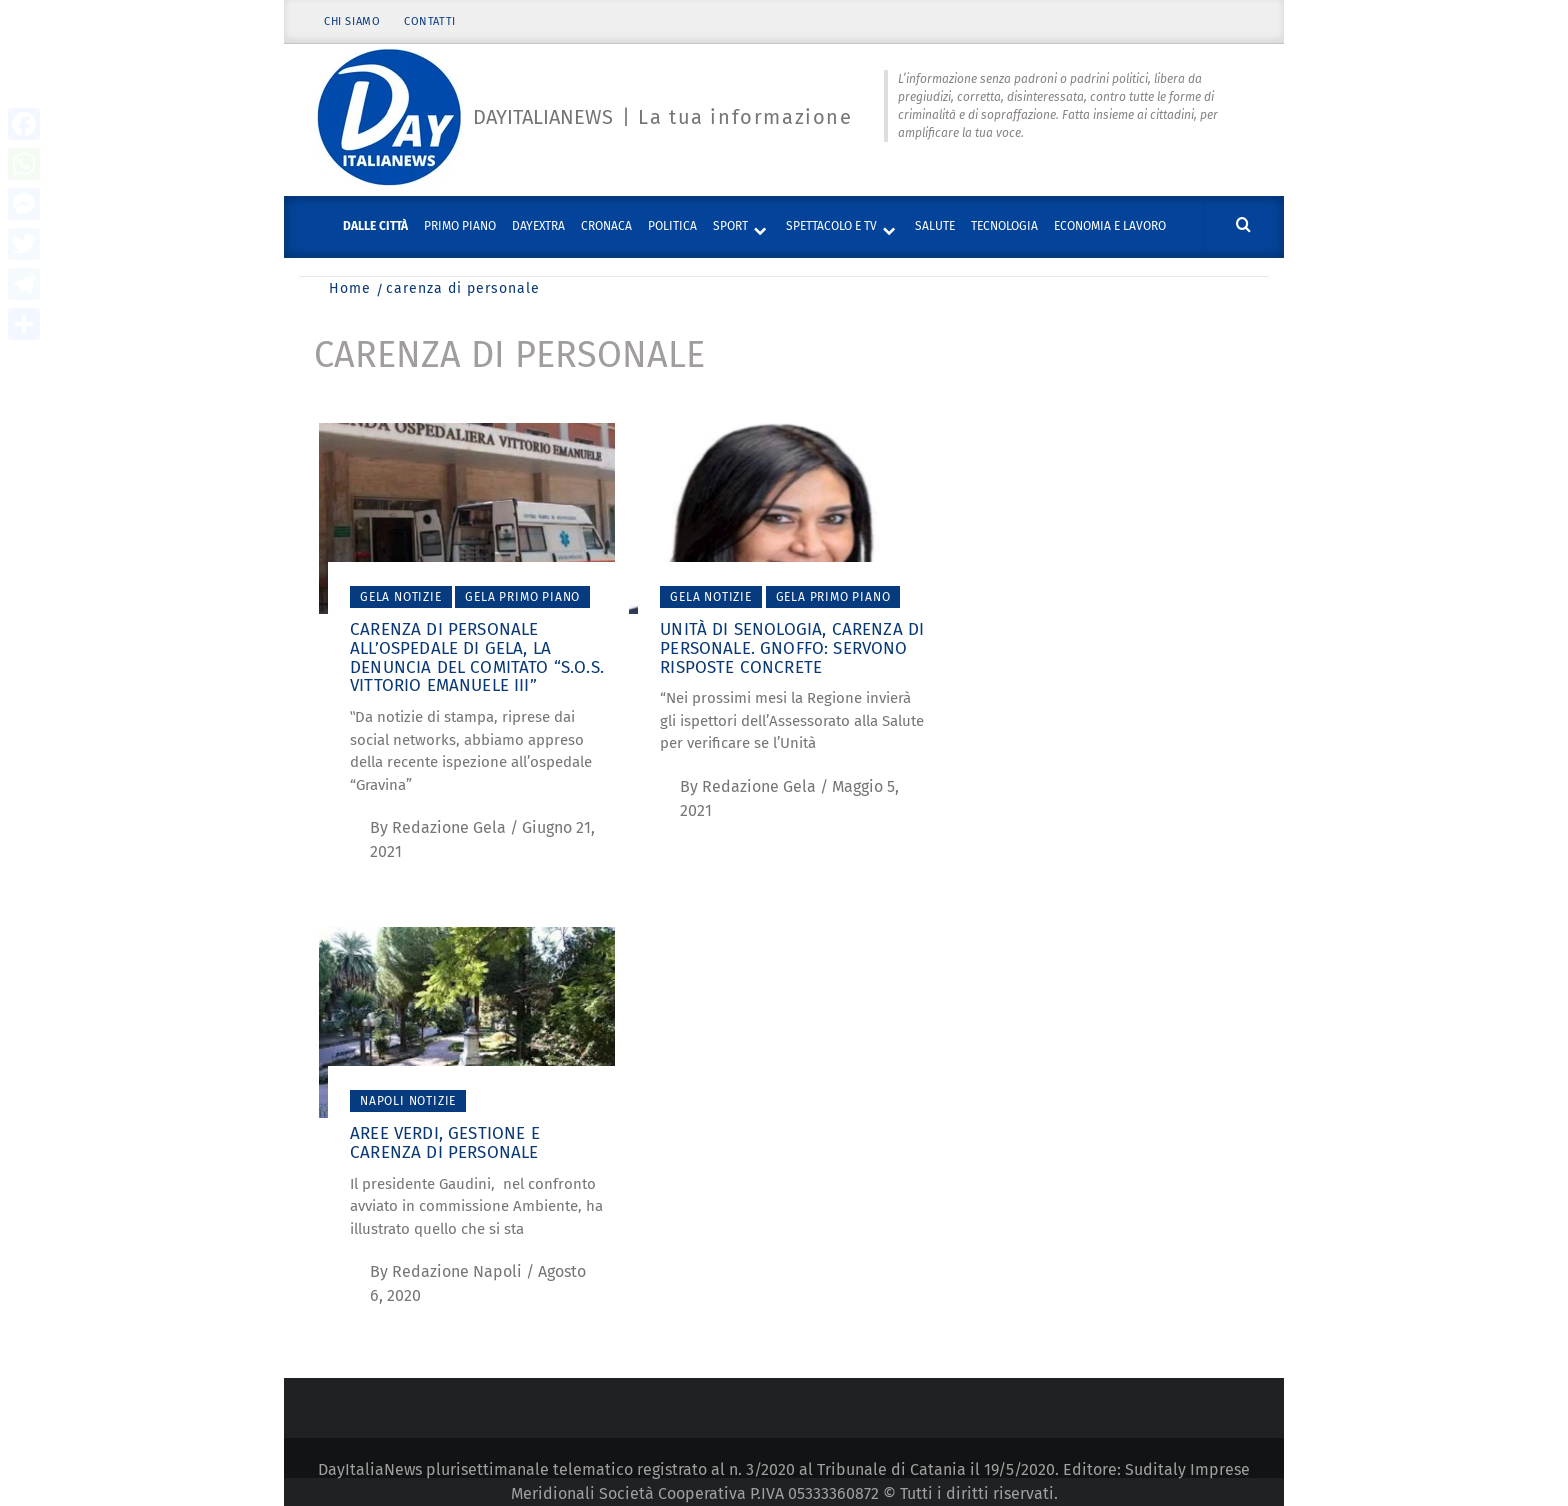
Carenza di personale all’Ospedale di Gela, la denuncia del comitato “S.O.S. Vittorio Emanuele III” (477, 657)
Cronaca (606, 226)
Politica (672, 226)
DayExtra (538, 226)
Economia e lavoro (1110, 226)
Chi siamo (352, 22)
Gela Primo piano (522, 597)
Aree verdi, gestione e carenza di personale (445, 1143)
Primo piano (460, 226)
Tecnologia (1004, 226)
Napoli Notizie (408, 1101)
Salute (935, 226)
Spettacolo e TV (831, 226)
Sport (730, 226)
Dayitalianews (543, 117)
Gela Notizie (401, 597)
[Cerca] (1243, 225)
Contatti (430, 22)
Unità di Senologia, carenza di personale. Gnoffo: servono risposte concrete (792, 648)
